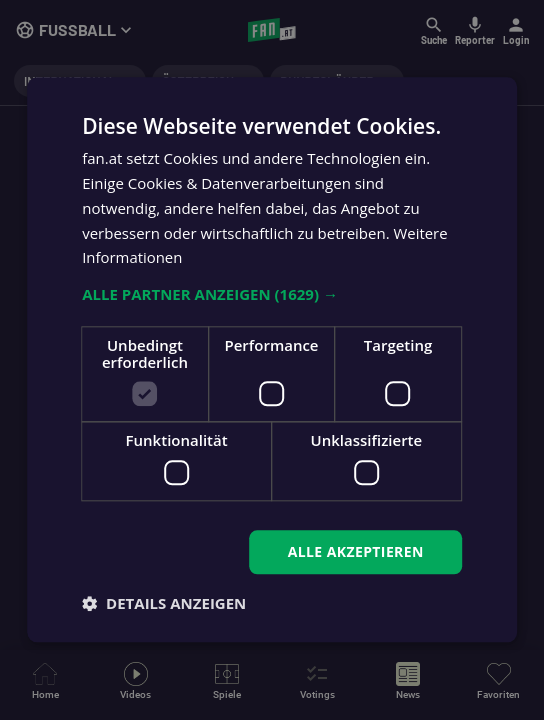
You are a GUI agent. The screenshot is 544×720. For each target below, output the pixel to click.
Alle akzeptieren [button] (356, 551)
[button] (272, 294)
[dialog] (272, 360)
